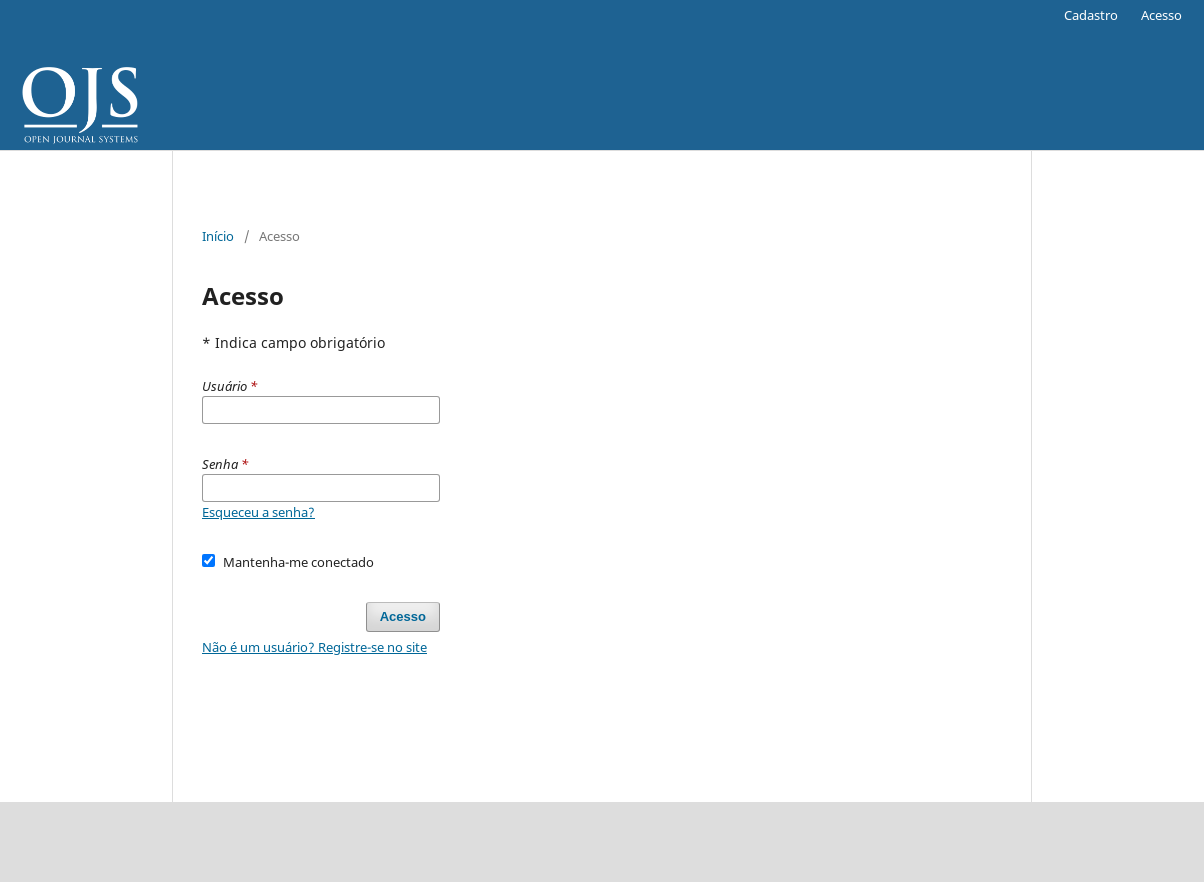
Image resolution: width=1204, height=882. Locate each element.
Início (218, 236)
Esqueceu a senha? (258, 512)
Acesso (1161, 15)
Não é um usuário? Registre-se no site (314, 647)
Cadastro (1091, 15)
